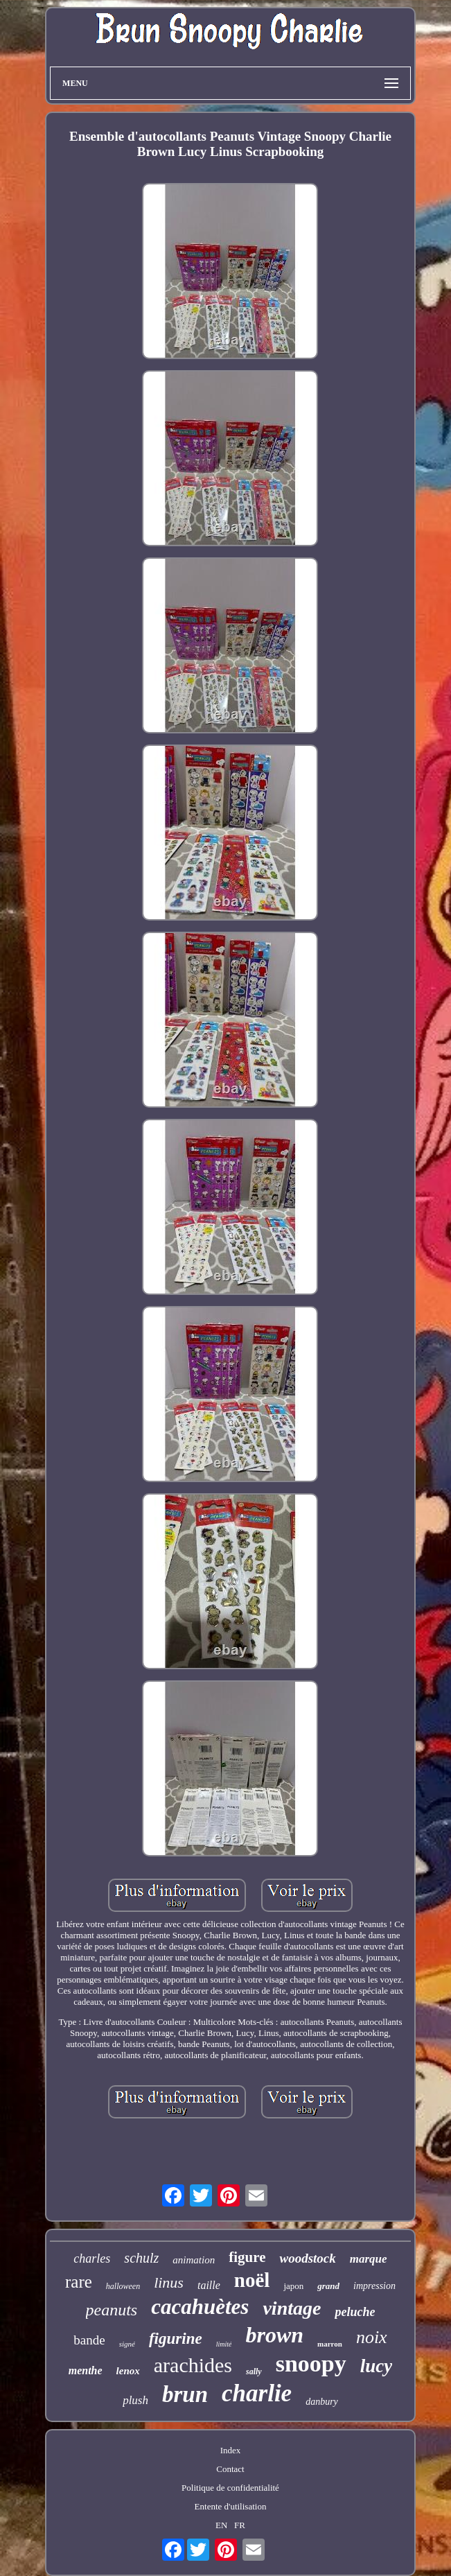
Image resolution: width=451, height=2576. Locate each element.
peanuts (112, 2310)
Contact (230, 2469)
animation (194, 2259)
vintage (292, 2308)
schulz (141, 2257)
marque (368, 2258)
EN (221, 2525)
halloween (123, 2286)
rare (78, 2281)
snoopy (311, 2363)
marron (329, 2344)
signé (127, 2344)
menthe (86, 2370)
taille (208, 2285)
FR (239, 2525)
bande (89, 2340)
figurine (175, 2338)
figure (247, 2257)
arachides (193, 2364)
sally (254, 2371)
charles (91, 2258)
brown (274, 2334)
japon (293, 2286)
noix (371, 2337)
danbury (322, 2401)
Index (230, 2450)
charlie (257, 2393)
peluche (355, 2312)
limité (224, 2344)
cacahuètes (200, 2307)
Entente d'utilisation (231, 2506)
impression (374, 2286)
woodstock (307, 2258)
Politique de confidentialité (230, 2487)
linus (169, 2282)
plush (135, 2400)
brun (185, 2394)
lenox (128, 2370)
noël (252, 2280)
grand (328, 2286)
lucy (376, 2366)
